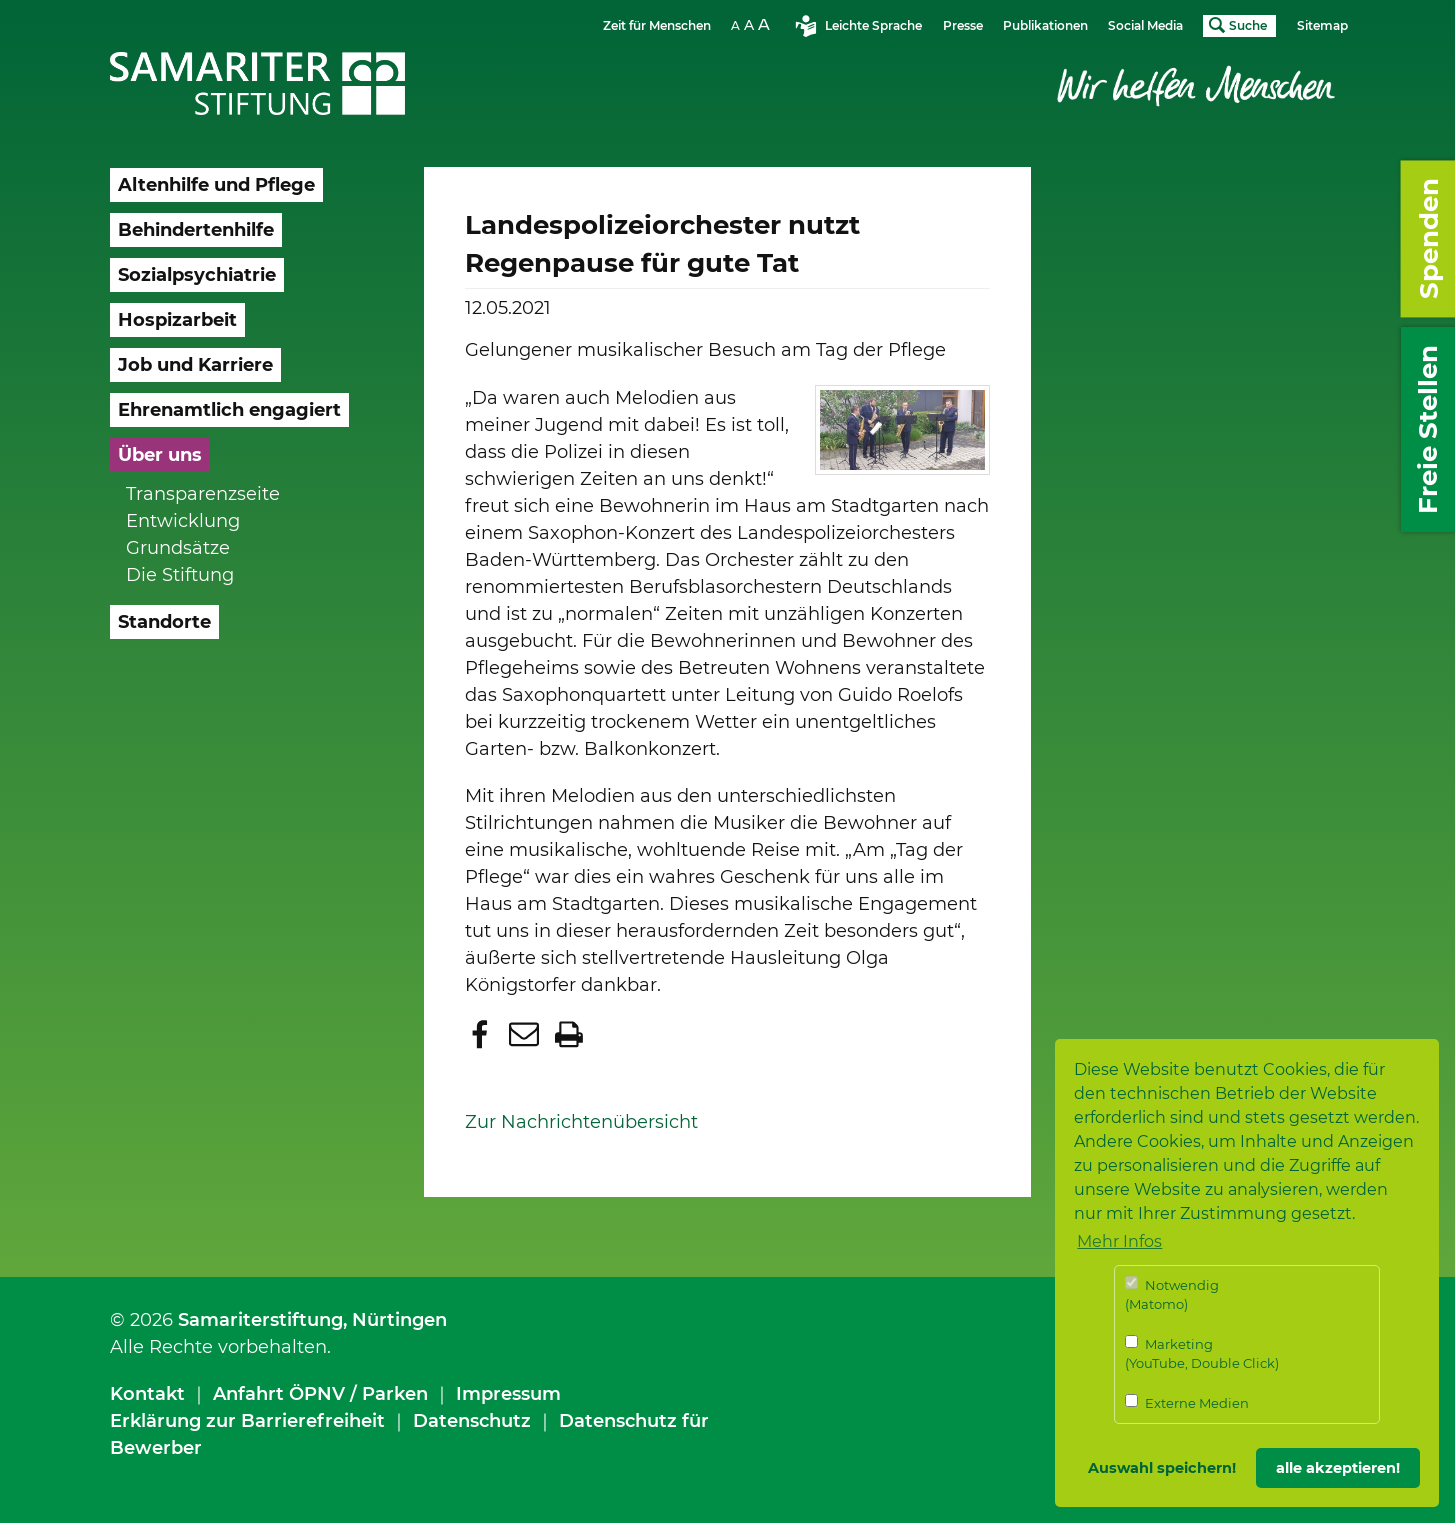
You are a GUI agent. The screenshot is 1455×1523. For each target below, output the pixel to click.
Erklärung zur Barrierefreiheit (247, 1421)
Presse (963, 25)
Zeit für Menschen (657, 25)
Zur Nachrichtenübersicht (581, 1122)
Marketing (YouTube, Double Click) (1202, 1353)
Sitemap (1322, 25)
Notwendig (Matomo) (1172, 1294)
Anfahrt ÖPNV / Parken (320, 1394)
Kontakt (147, 1394)
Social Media (1145, 25)
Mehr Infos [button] (1119, 1241)
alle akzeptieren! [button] (1338, 1468)
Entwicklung (183, 521)
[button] (482, 1034)
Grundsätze (178, 548)
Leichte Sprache (873, 25)
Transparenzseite (203, 494)
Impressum (508, 1394)
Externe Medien (1187, 1402)
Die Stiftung (180, 575)
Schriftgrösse (753, 24)
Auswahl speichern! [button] (1162, 1468)
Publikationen (1045, 25)
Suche (1248, 25)
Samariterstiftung (260, 1320)
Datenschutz (472, 1421)
